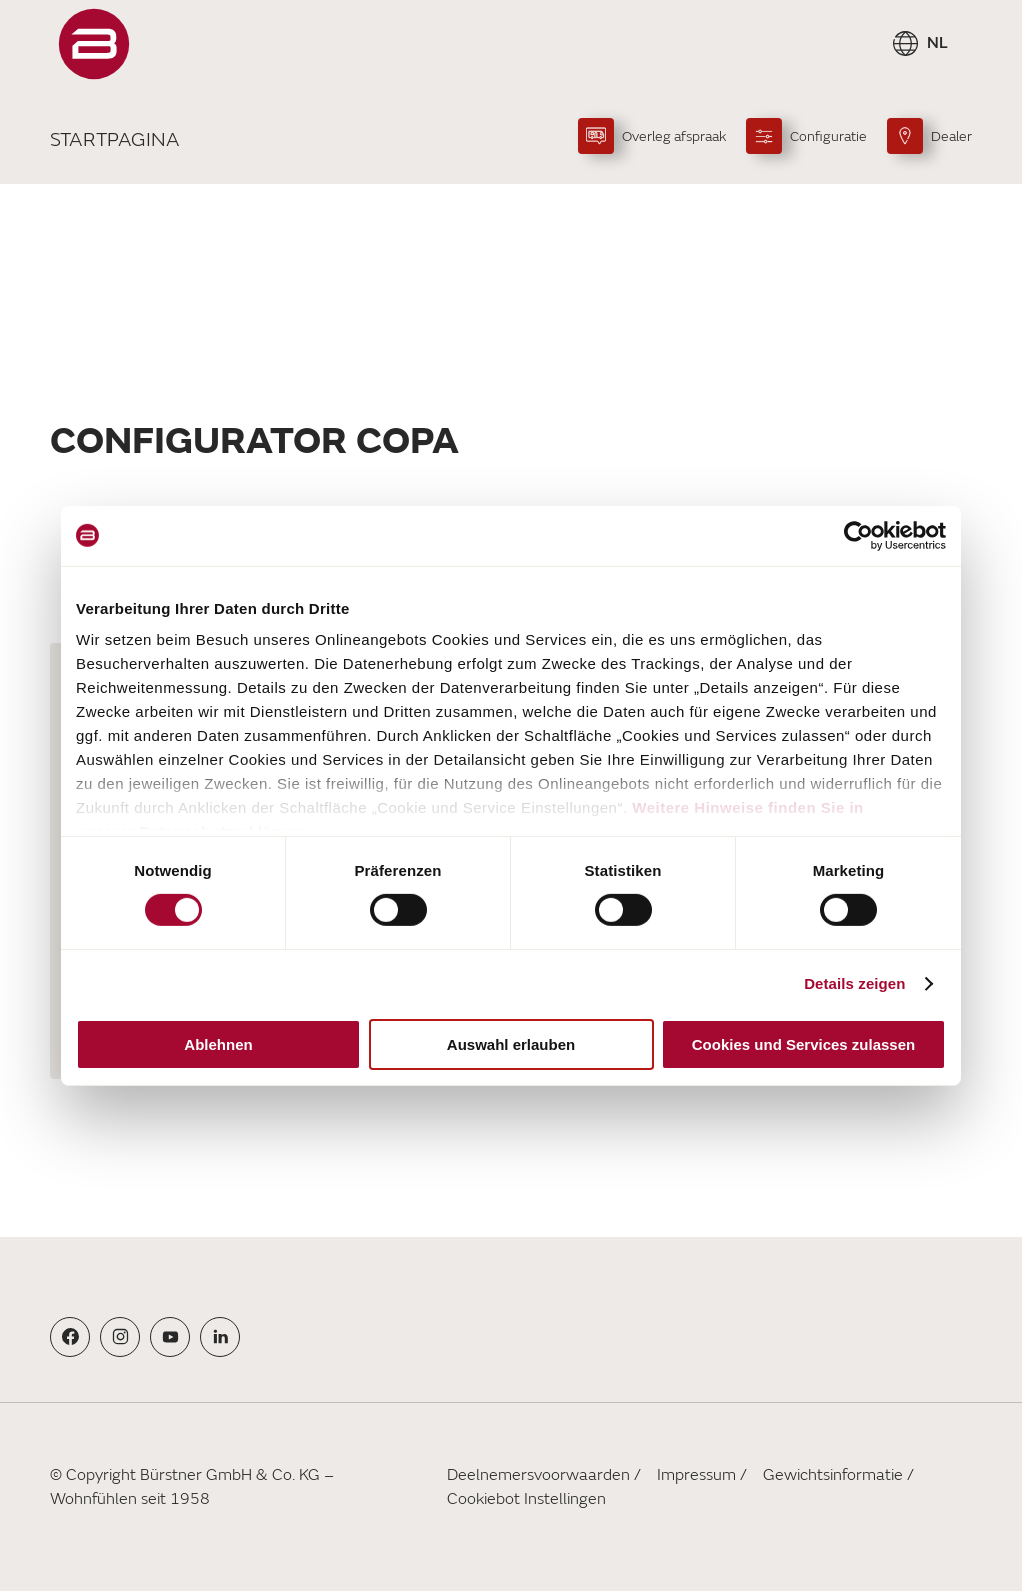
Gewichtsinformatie (833, 1475)
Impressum (696, 1475)
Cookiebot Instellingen (526, 1499)
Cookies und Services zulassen (803, 1044)
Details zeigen (854, 983)
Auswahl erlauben (511, 1044)
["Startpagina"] (94, 44)
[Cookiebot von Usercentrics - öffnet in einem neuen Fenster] (858, 535)
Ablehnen (218, 1044)
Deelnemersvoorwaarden (538, 1475)
